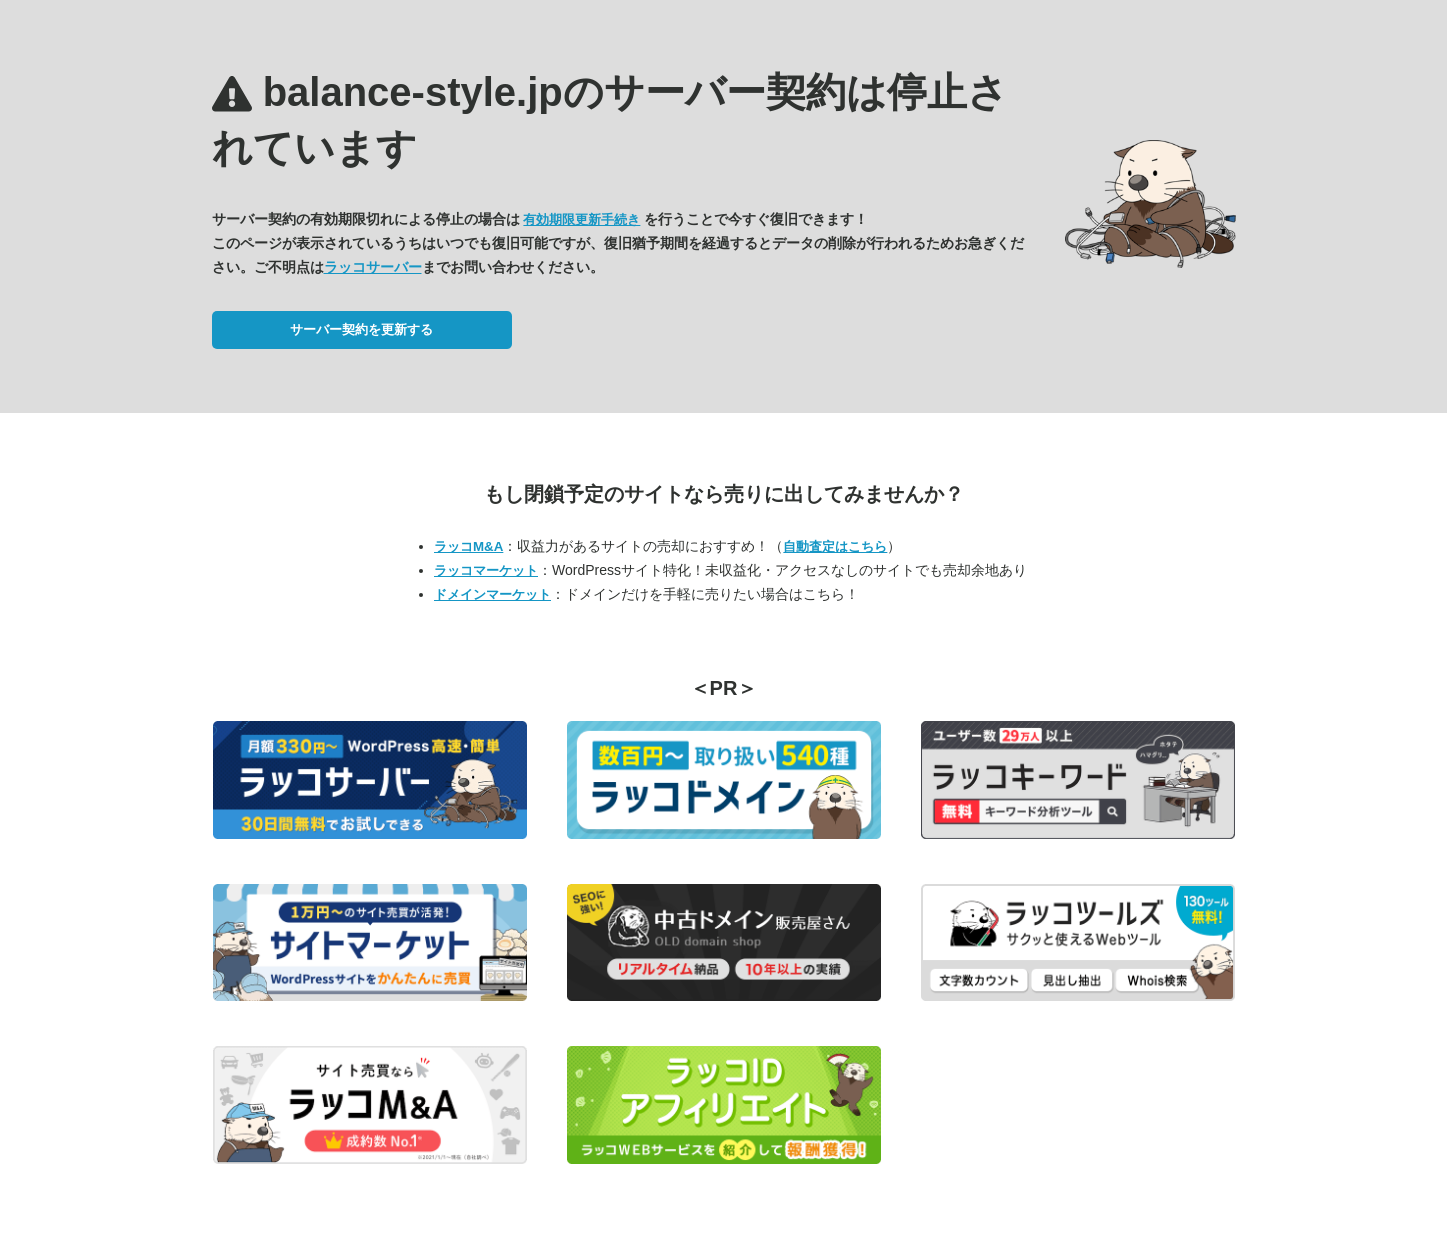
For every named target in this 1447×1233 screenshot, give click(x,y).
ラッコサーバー (373, 267)
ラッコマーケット (486, 570)
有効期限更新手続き (581, 219)
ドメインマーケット (492, 594)
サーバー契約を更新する (361, 329)
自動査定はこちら (835, 546)
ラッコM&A (468, 546)
